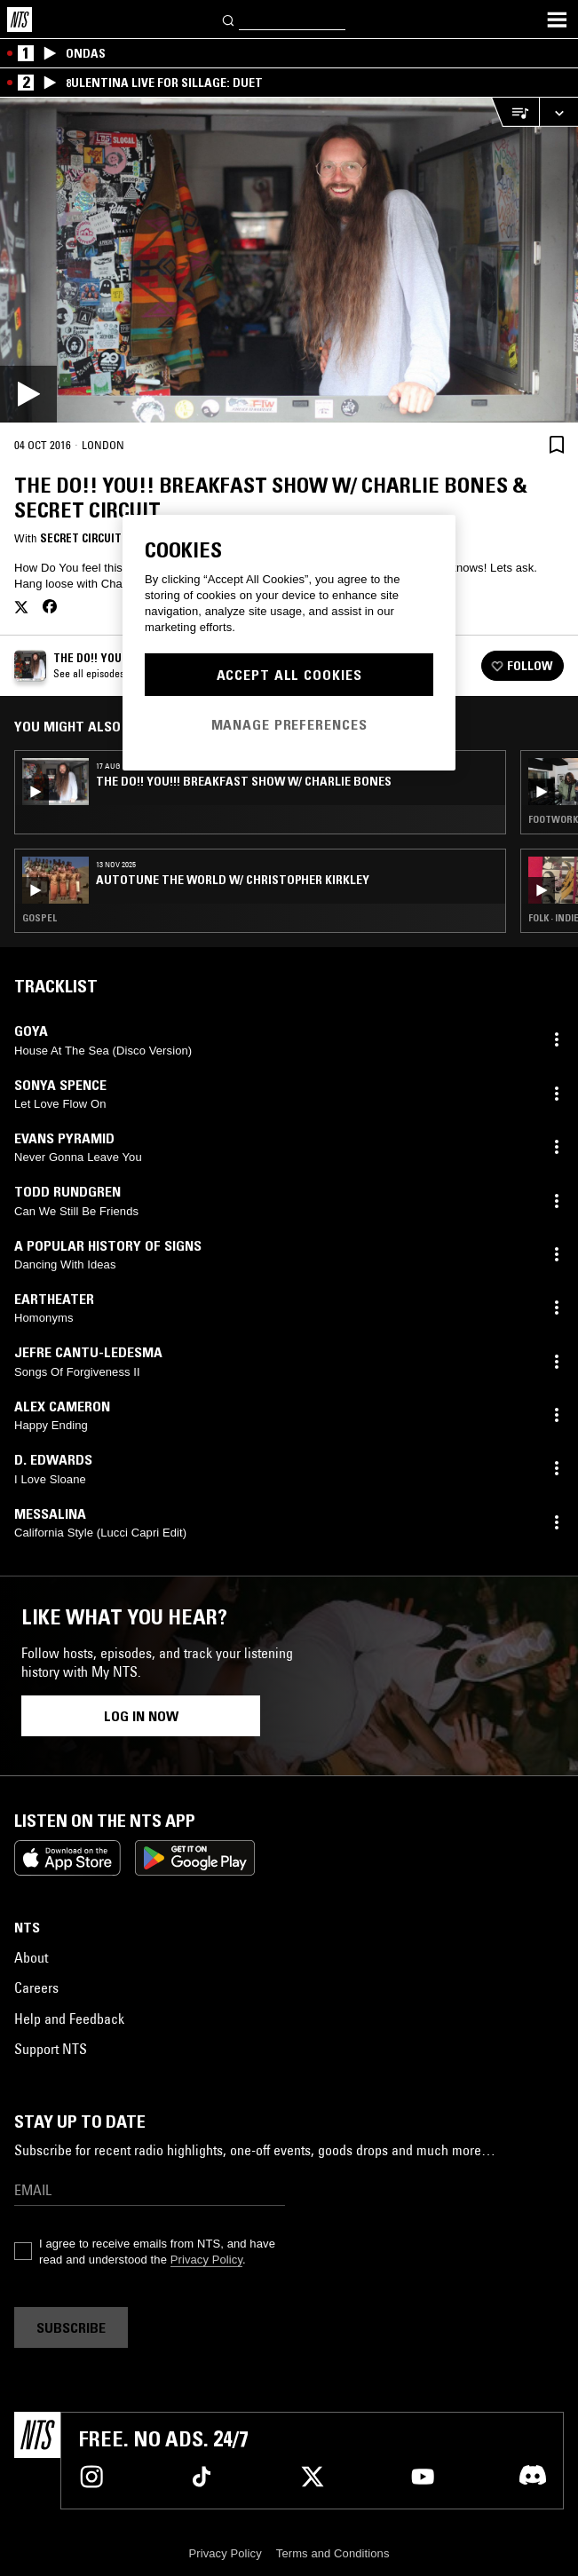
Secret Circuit (81, 538)
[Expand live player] (558, 112)
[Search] (229, 19)
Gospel (39, 918)
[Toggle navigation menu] (556, 19)
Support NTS (50, 2049)
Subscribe (71, 2327)
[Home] (19, 19)
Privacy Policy (206, 2259)
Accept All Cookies (289, 675)
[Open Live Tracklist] (515, 112)
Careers (36, 1987)
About (31, 1957)
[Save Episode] (556, 444)
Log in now (141, 1716)
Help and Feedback (69, 2018)
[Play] (289, 260)
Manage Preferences (289, 724)
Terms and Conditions (333, 2553)
